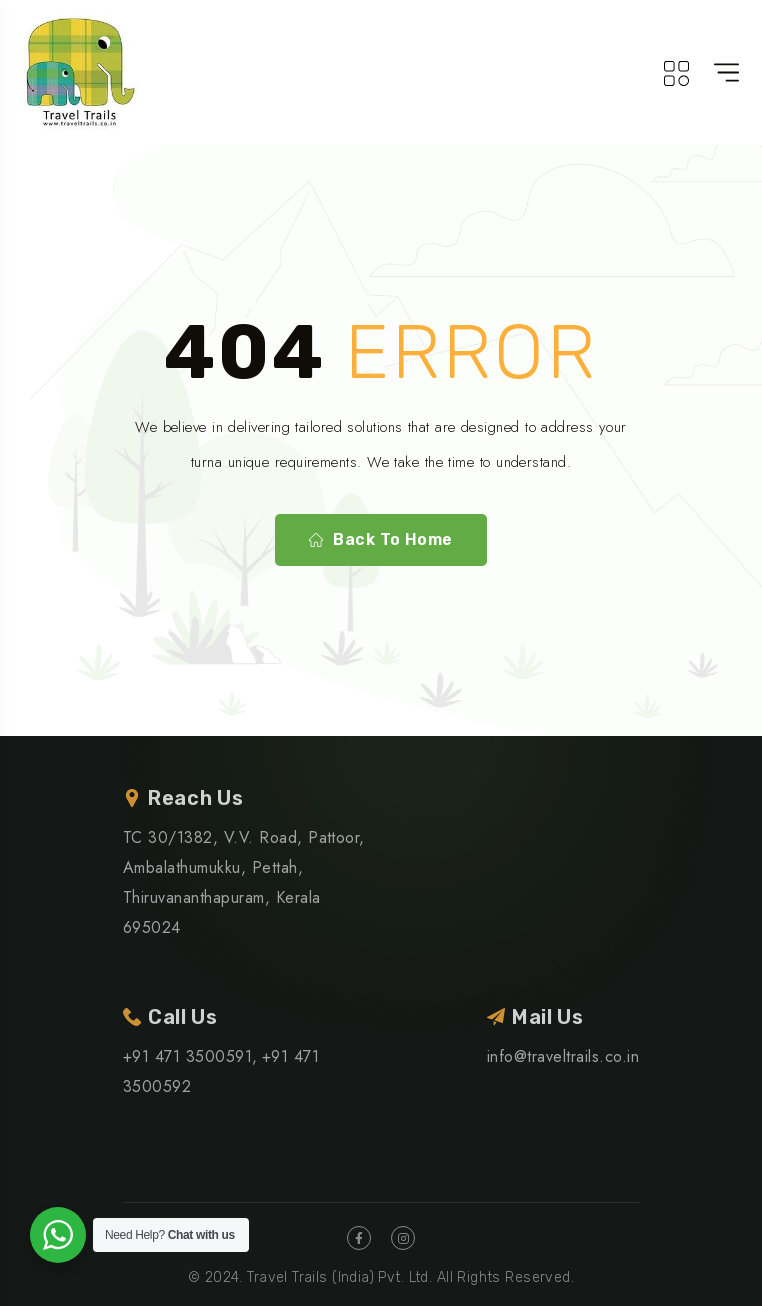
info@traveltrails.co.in (563, 1056)
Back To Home (381, 540)
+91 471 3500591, (190, 1056)
